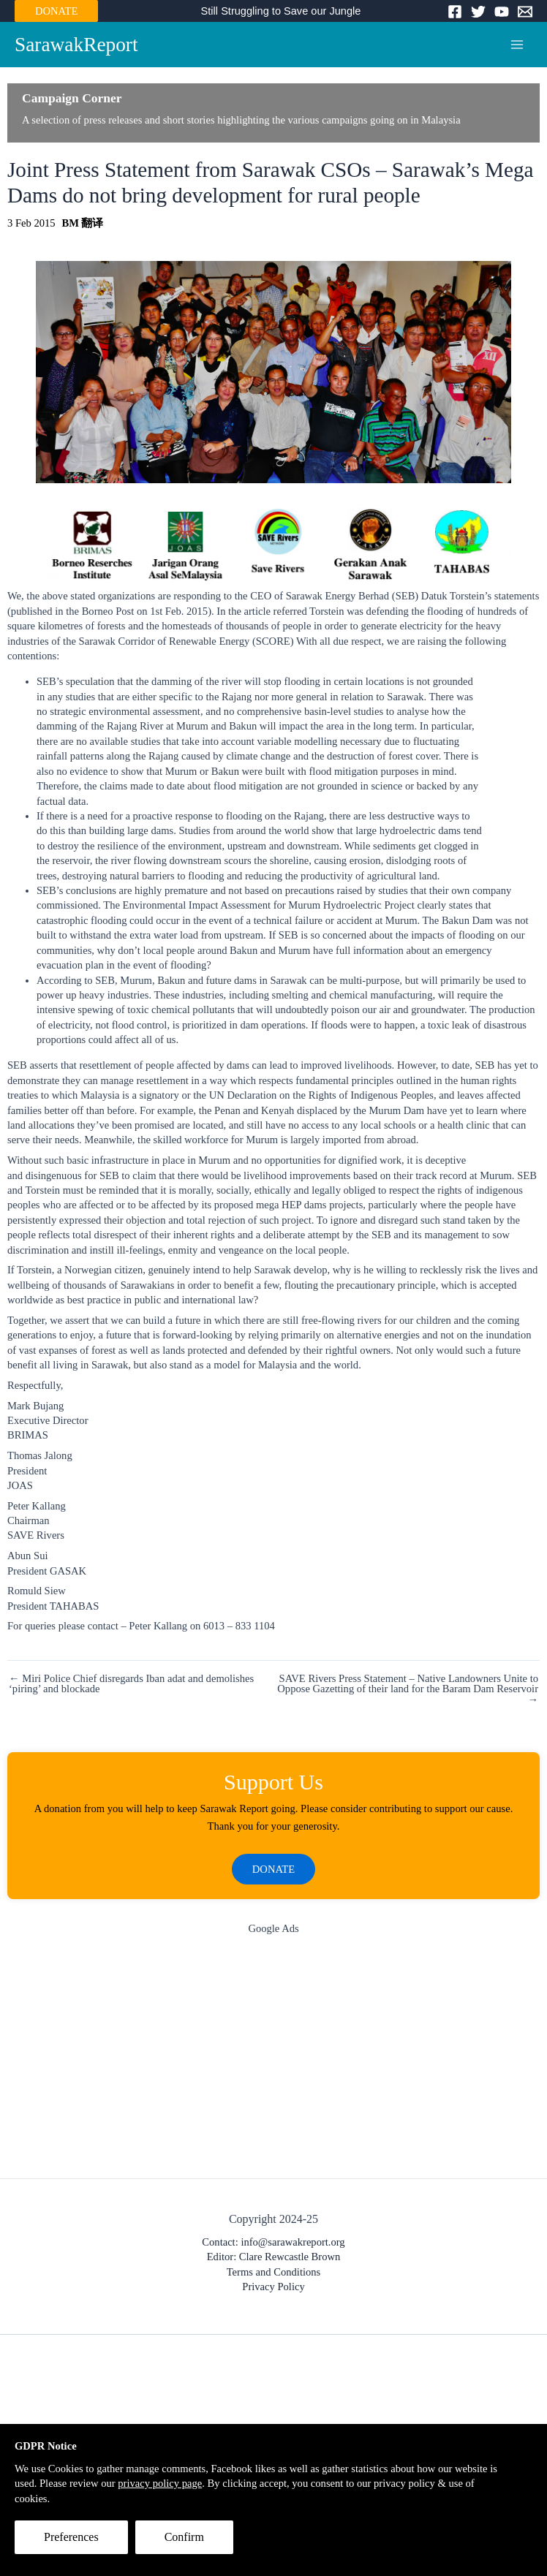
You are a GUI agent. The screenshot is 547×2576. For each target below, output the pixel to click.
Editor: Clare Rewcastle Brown (274, 2256)
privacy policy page (160, 2483)
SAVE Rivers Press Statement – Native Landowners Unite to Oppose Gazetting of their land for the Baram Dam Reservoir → (407, 1689)
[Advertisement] (273, 2060)
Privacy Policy (273, 2286)
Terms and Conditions (274, 2272)
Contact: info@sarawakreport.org (273, 2242)
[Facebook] (455, 11)
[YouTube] (501, 11)
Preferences (71, 2537)
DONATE (56, 11)
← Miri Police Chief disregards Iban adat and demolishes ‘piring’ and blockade (131, 1683)
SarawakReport (76, 45)
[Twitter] (478, 11)
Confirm (184, 2537)
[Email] (525, 11)
